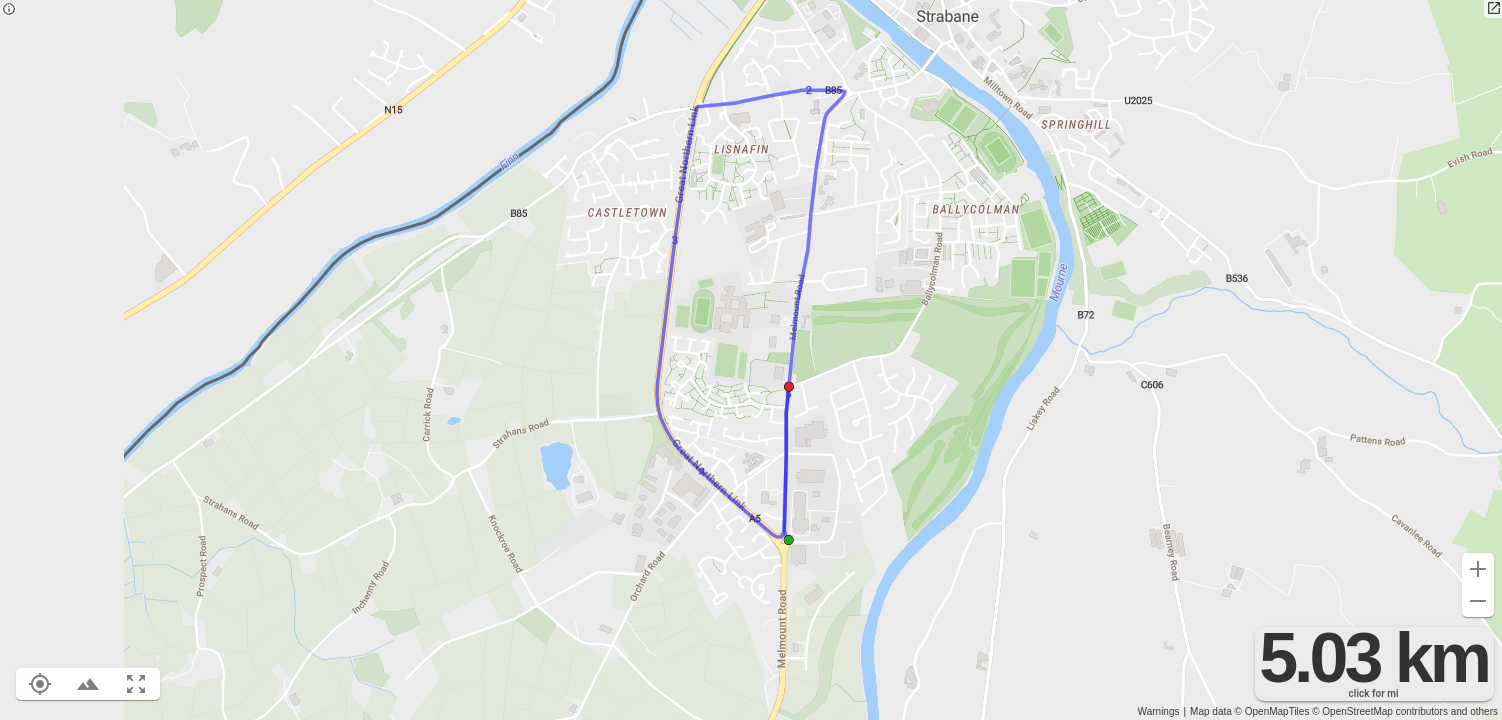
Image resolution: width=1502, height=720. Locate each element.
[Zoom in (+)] (1478, 569)
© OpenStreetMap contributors (1380, 711)
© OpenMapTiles (1272, 711)
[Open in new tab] (1493, 9)
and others (1474, 711)
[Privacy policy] (9, 10)
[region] (751, 360)
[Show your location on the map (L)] (40, 684)
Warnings (1159, 711)
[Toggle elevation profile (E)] (88, 684)
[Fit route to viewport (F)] (136, 684)
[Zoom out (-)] (1478, 601)
